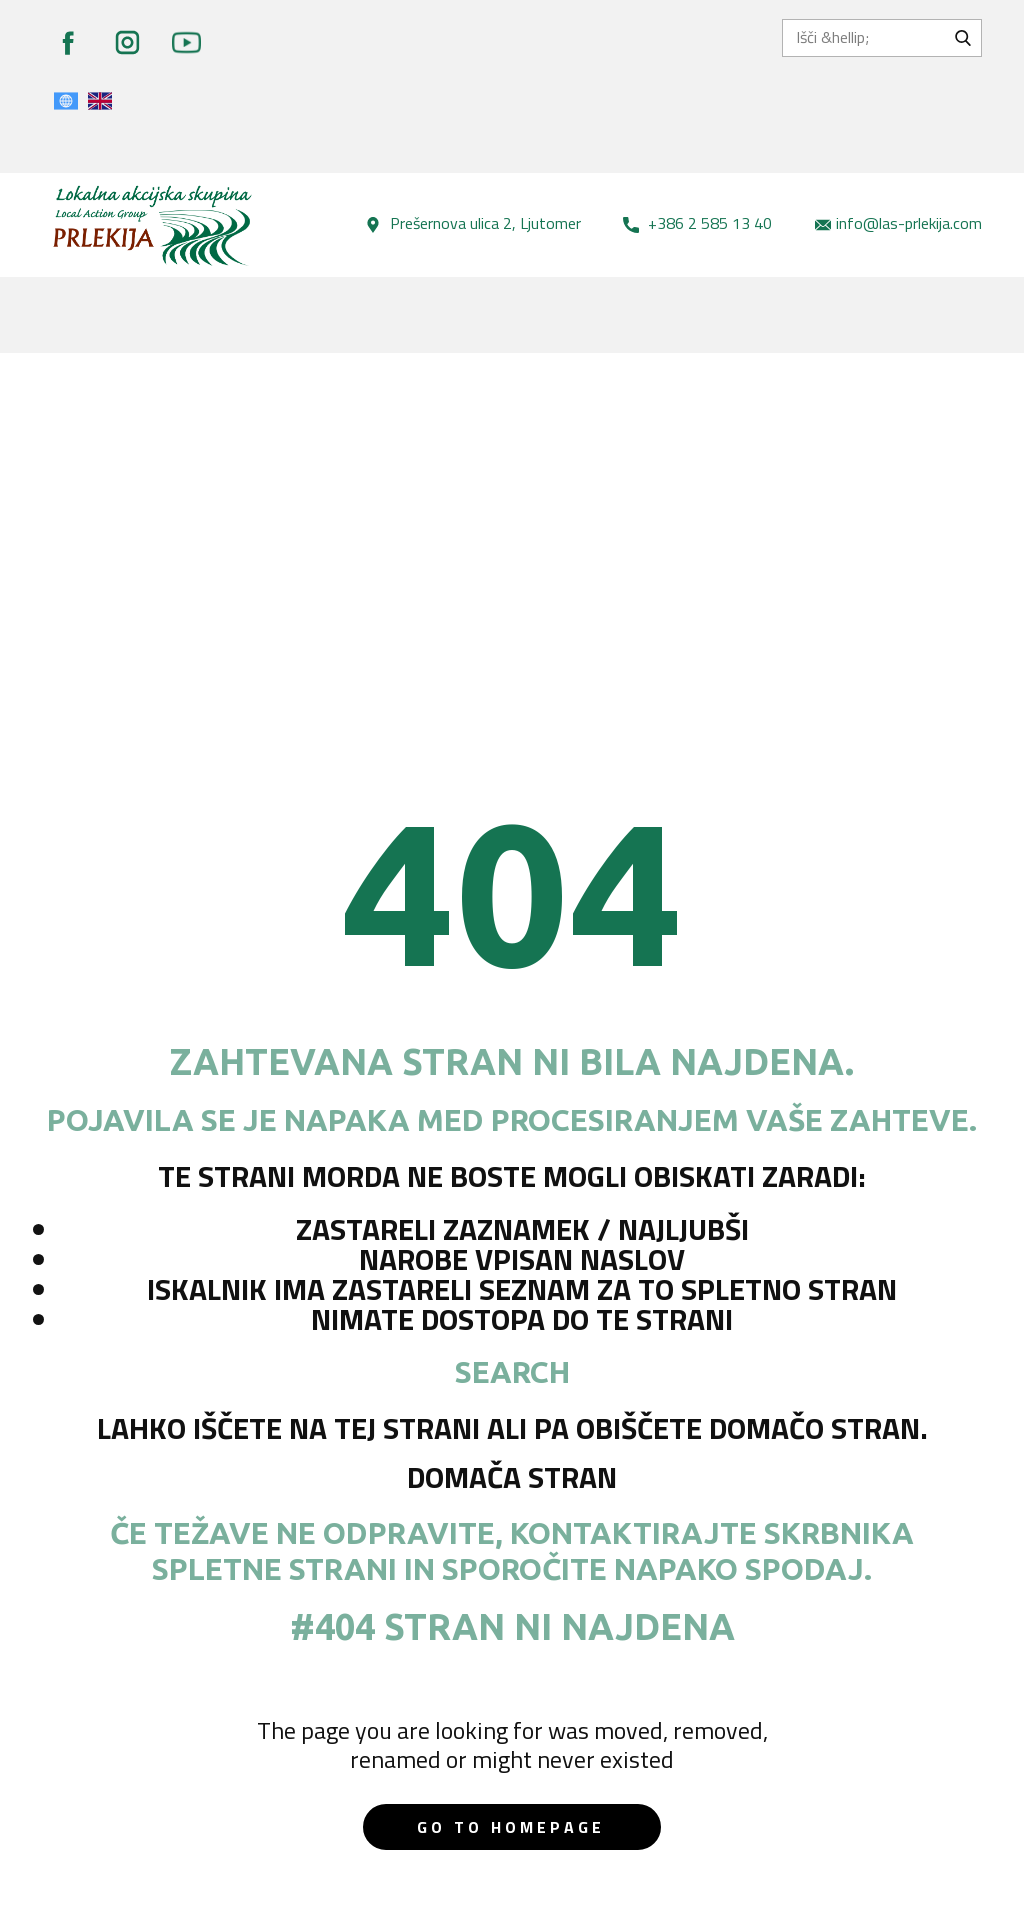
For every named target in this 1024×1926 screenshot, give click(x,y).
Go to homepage (511, 1827)
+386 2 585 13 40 (697, 224)
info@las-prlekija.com (898, 224)
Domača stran (512, 1477)
